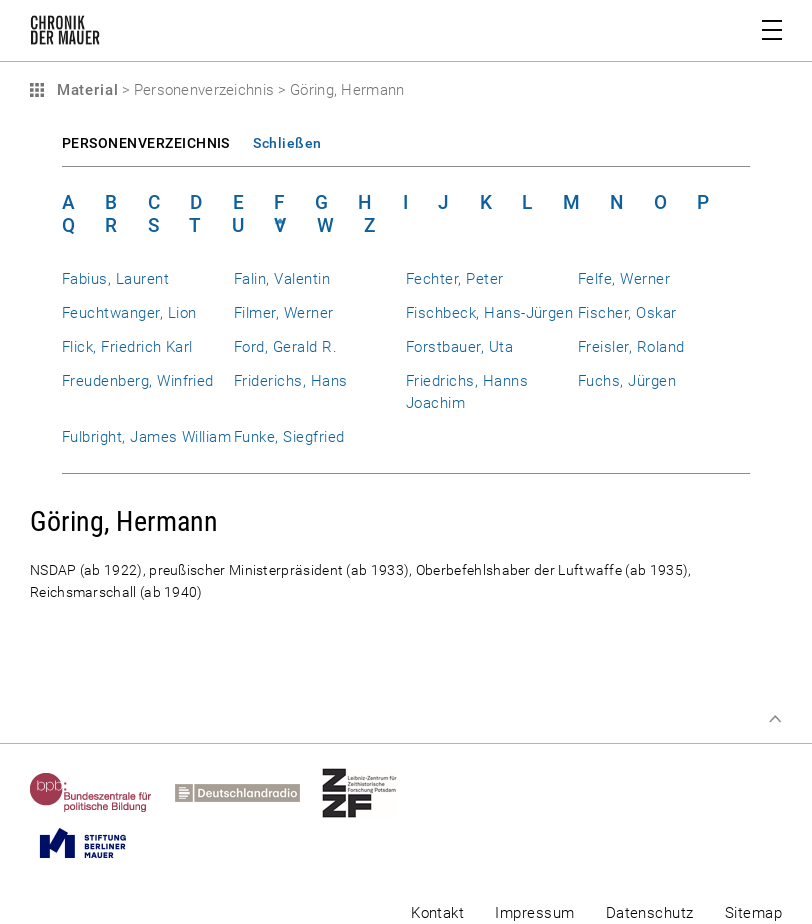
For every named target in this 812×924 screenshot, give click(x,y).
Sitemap (753, 913)
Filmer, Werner (284, 313)
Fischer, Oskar (627, 313)
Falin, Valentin (282, 279)
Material (85, 90)
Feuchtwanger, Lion (129, 313)
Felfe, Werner (624, 279)
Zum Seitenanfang (775, 719)
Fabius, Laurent (115, 279)
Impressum (534, 913)
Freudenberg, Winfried (138, 381)
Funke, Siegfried (289, 437)
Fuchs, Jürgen (627, 381)
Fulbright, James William (146, 437)
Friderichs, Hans (291, 381)
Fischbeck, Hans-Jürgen (489, 313)
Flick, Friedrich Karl (127, 347)
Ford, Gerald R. (285, 347)
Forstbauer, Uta (459, 347)
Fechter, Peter (455, 279)
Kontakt (437, 913)
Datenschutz (650, 913)
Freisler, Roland (631, 347)
